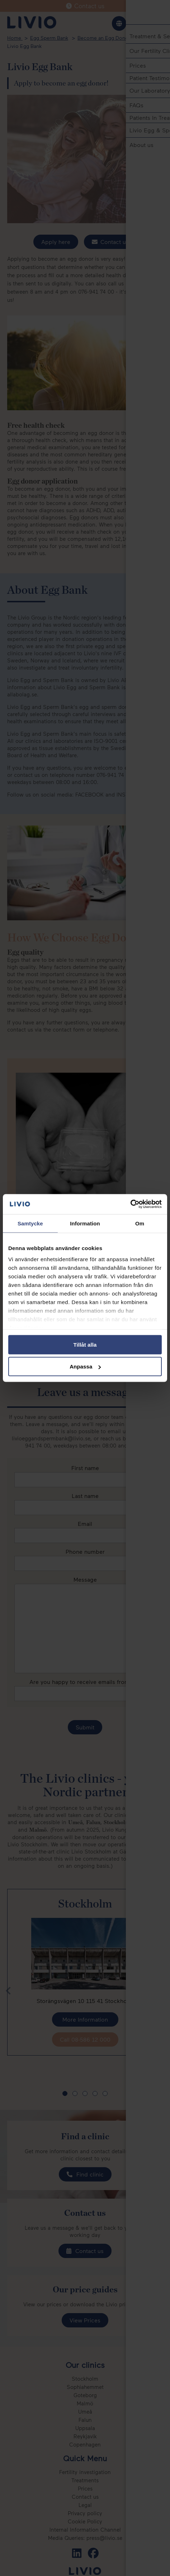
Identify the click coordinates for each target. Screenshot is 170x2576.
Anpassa (85, 1366)
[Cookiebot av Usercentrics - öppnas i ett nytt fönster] (130, 1204)
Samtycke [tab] (30, 1223)
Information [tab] (85, 1223)
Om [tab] (139, 1223)
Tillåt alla (84, 1344)
